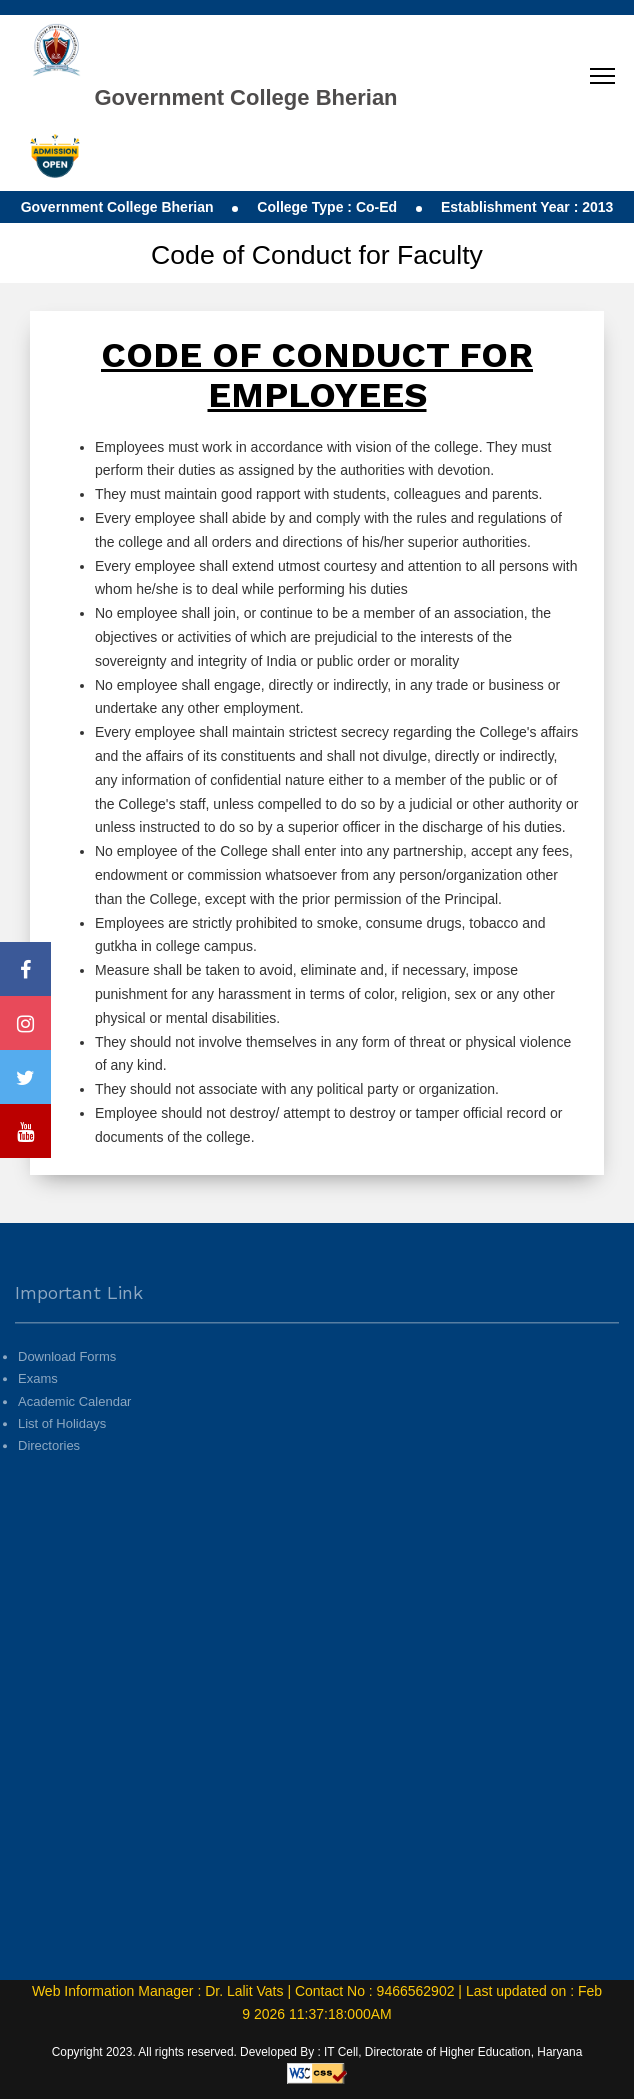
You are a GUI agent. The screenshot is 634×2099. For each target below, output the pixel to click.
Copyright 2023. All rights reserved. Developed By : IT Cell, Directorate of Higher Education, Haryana (317, 2052)
